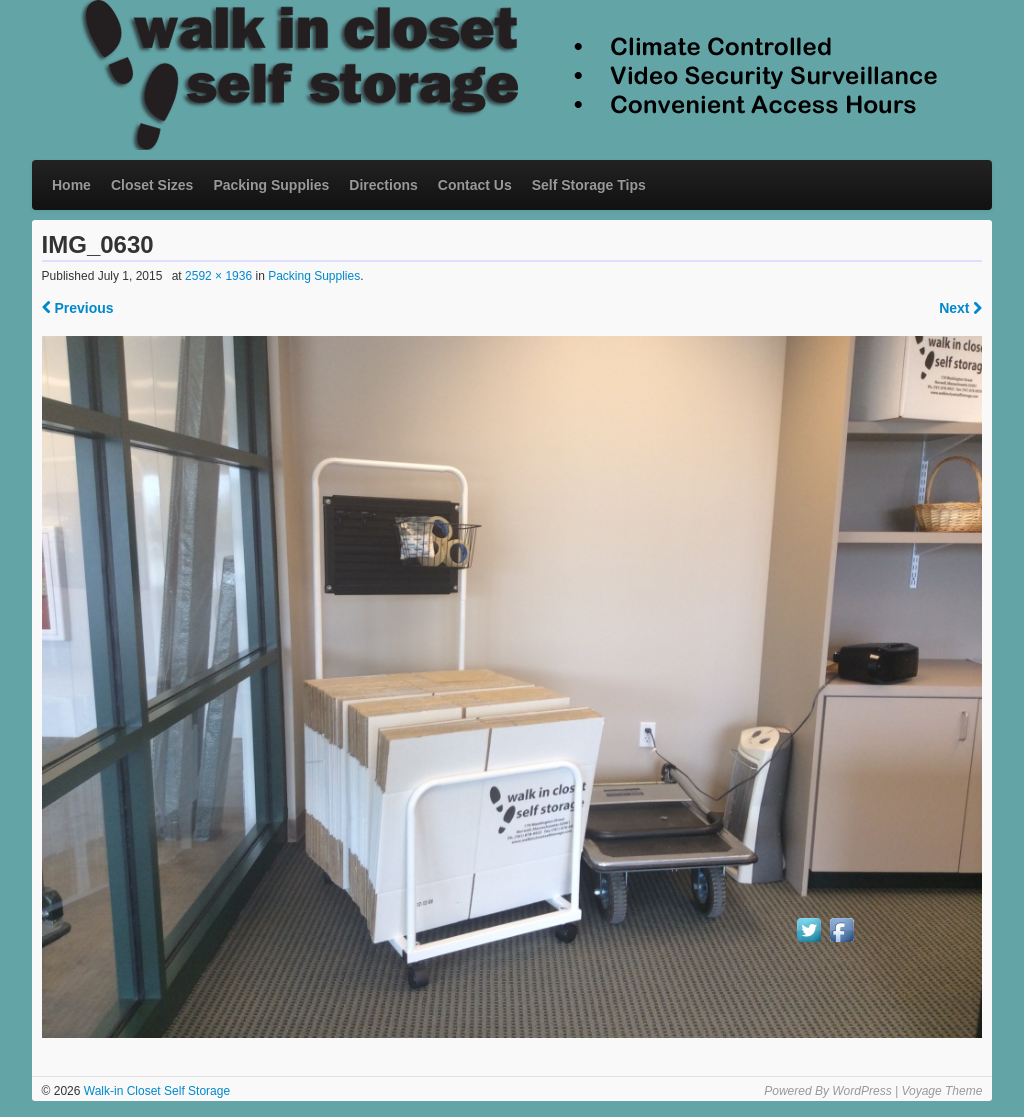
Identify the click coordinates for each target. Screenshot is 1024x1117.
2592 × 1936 (218, 276)
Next (960, 308)
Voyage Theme (941, 1091)
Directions (383, 185)
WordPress (861, 1091)
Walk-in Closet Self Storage (155, 1091)
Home (71, 185)
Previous (78, 308)
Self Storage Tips (589, 185)
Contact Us (475, 185)
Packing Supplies (271, 185)
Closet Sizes (152, 185)
